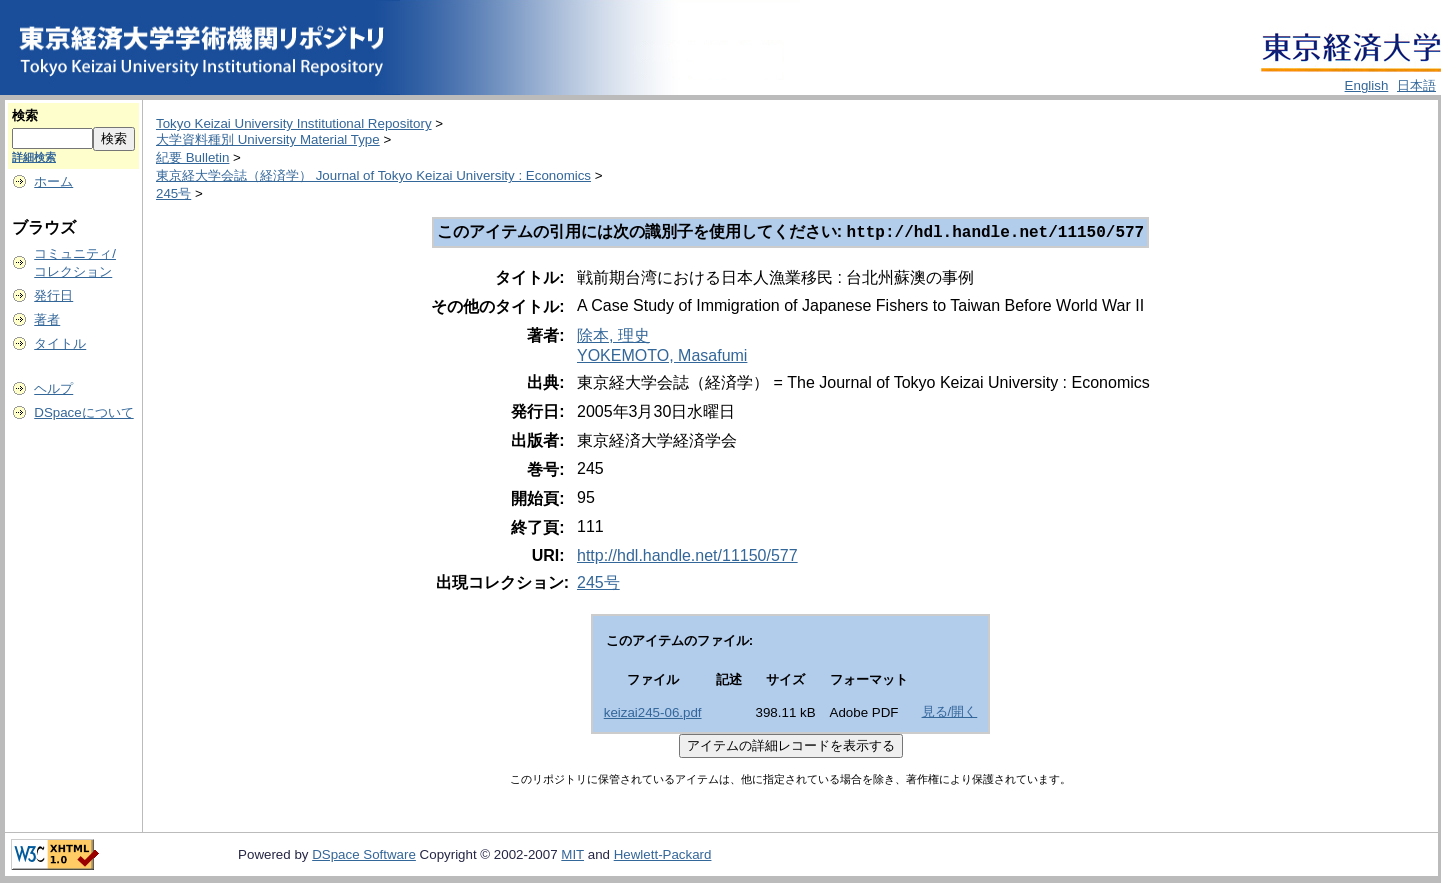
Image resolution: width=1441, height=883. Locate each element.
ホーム (53, 181)
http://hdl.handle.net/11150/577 (687, 557)
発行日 (53, 295)
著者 (47, 319)
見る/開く (950, 713)
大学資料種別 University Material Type (268, 139)
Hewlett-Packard (663, 856)
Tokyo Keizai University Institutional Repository (294, 123)
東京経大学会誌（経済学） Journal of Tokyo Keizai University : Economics (373, 175)
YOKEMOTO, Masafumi (662, 357)
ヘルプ (53, 388)
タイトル (60, 343)
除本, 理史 (613, 337)
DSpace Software (364, 856)
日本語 (1416, 85)
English (1367, 85)
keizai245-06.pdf (653, 714)
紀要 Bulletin (192, 157)
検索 (25, 115)
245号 (173, 193)
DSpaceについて (83, 412)
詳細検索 (34, 157)
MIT (572, 856)
